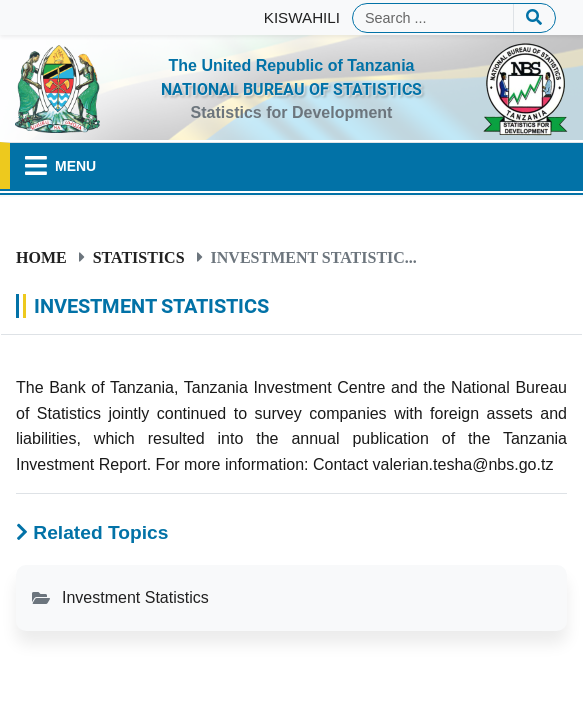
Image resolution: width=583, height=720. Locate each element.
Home (41, 257)
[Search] (433, 18)
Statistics (139, 257)
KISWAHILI (302, 17)
